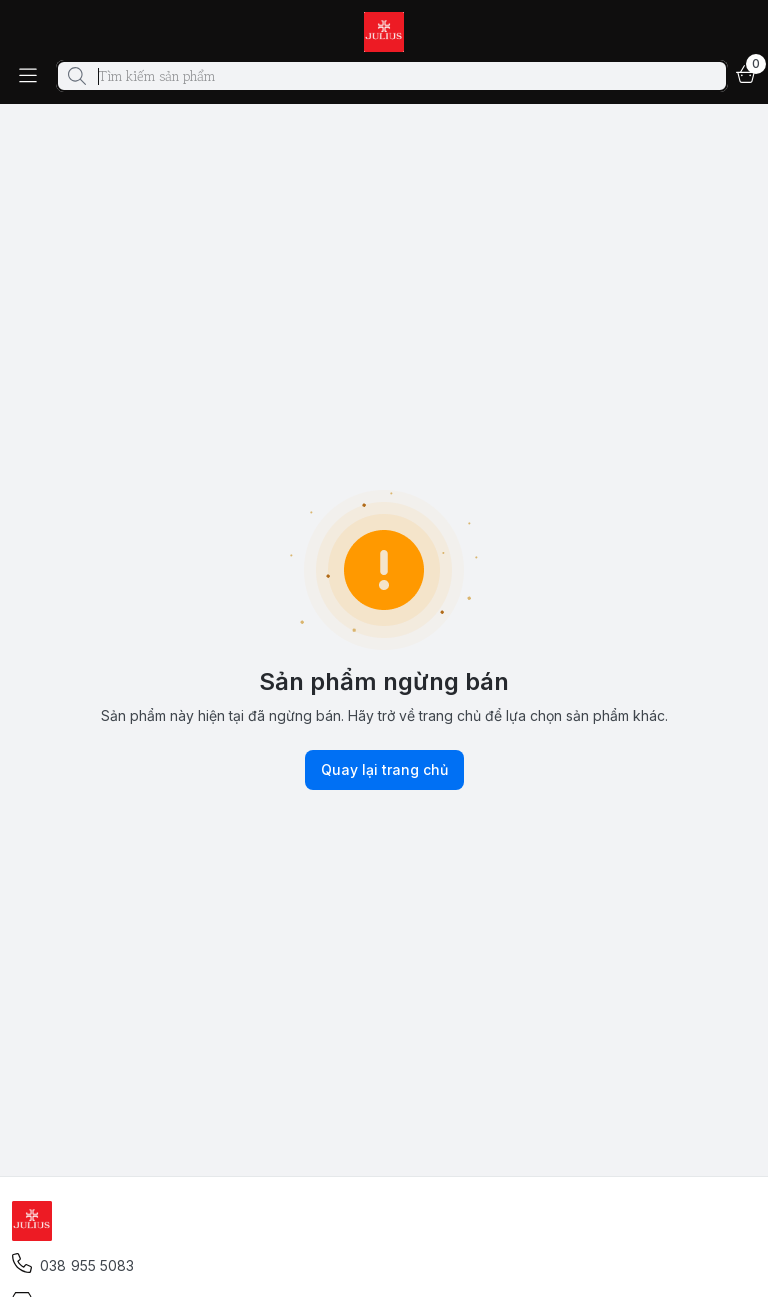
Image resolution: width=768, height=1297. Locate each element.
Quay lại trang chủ (384, 770)
